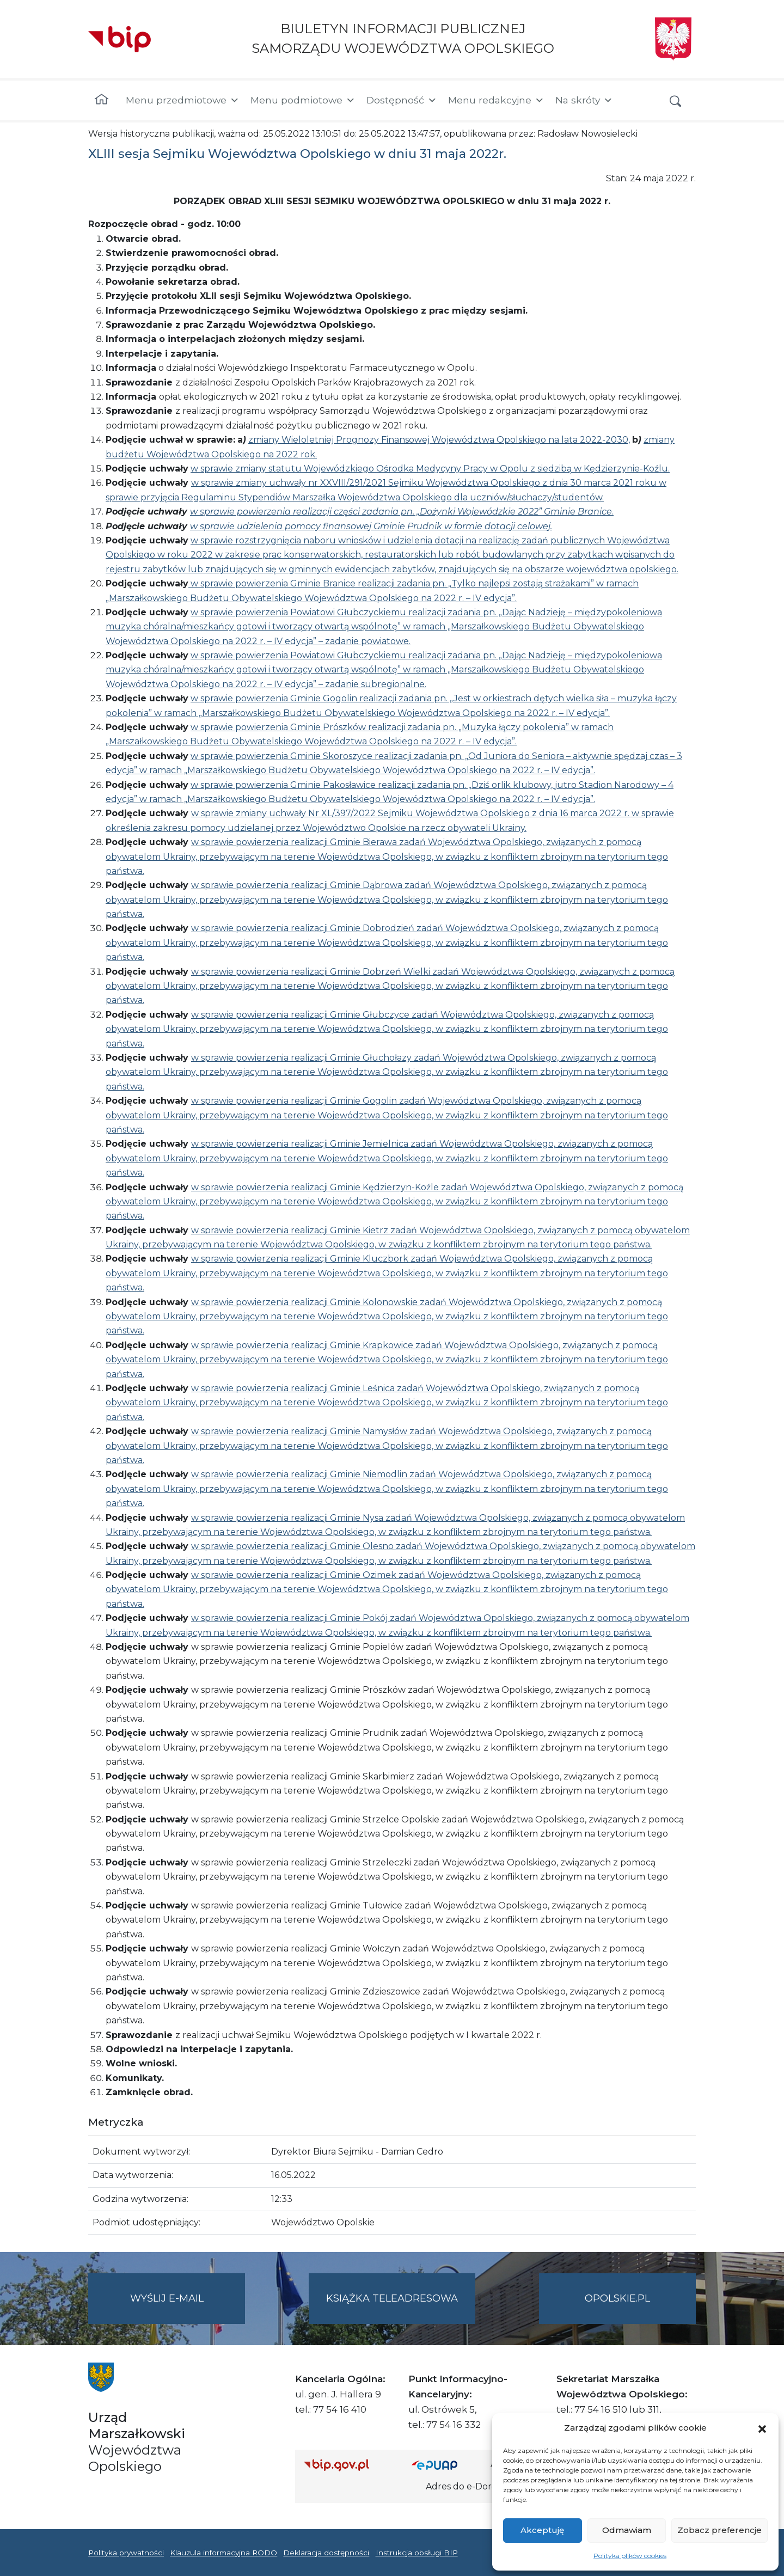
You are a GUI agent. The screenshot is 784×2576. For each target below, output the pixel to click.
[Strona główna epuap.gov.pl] (447, 2465)
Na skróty (584, 100)
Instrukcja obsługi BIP (417, 2552)
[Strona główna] (101, 100)
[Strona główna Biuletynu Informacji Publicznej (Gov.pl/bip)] (349, 2465)
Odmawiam (626, 2530)
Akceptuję (542, 2530)
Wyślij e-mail (188, 2307)
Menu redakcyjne (496, 100)
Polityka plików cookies (629, 2555)
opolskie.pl (617, 2298)
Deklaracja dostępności (326, 2552)
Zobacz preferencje (719, 2530)
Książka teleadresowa (392, 2298)
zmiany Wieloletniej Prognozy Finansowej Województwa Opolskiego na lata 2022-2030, (439, 440)
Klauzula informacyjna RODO (223, 2552)
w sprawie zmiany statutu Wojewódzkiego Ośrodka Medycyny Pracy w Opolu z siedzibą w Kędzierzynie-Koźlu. (430, 468)
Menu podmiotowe (303, 100)
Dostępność (401, 100)
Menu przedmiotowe (183, 100)
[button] (762, 2427)
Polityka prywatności (126, 2552)
